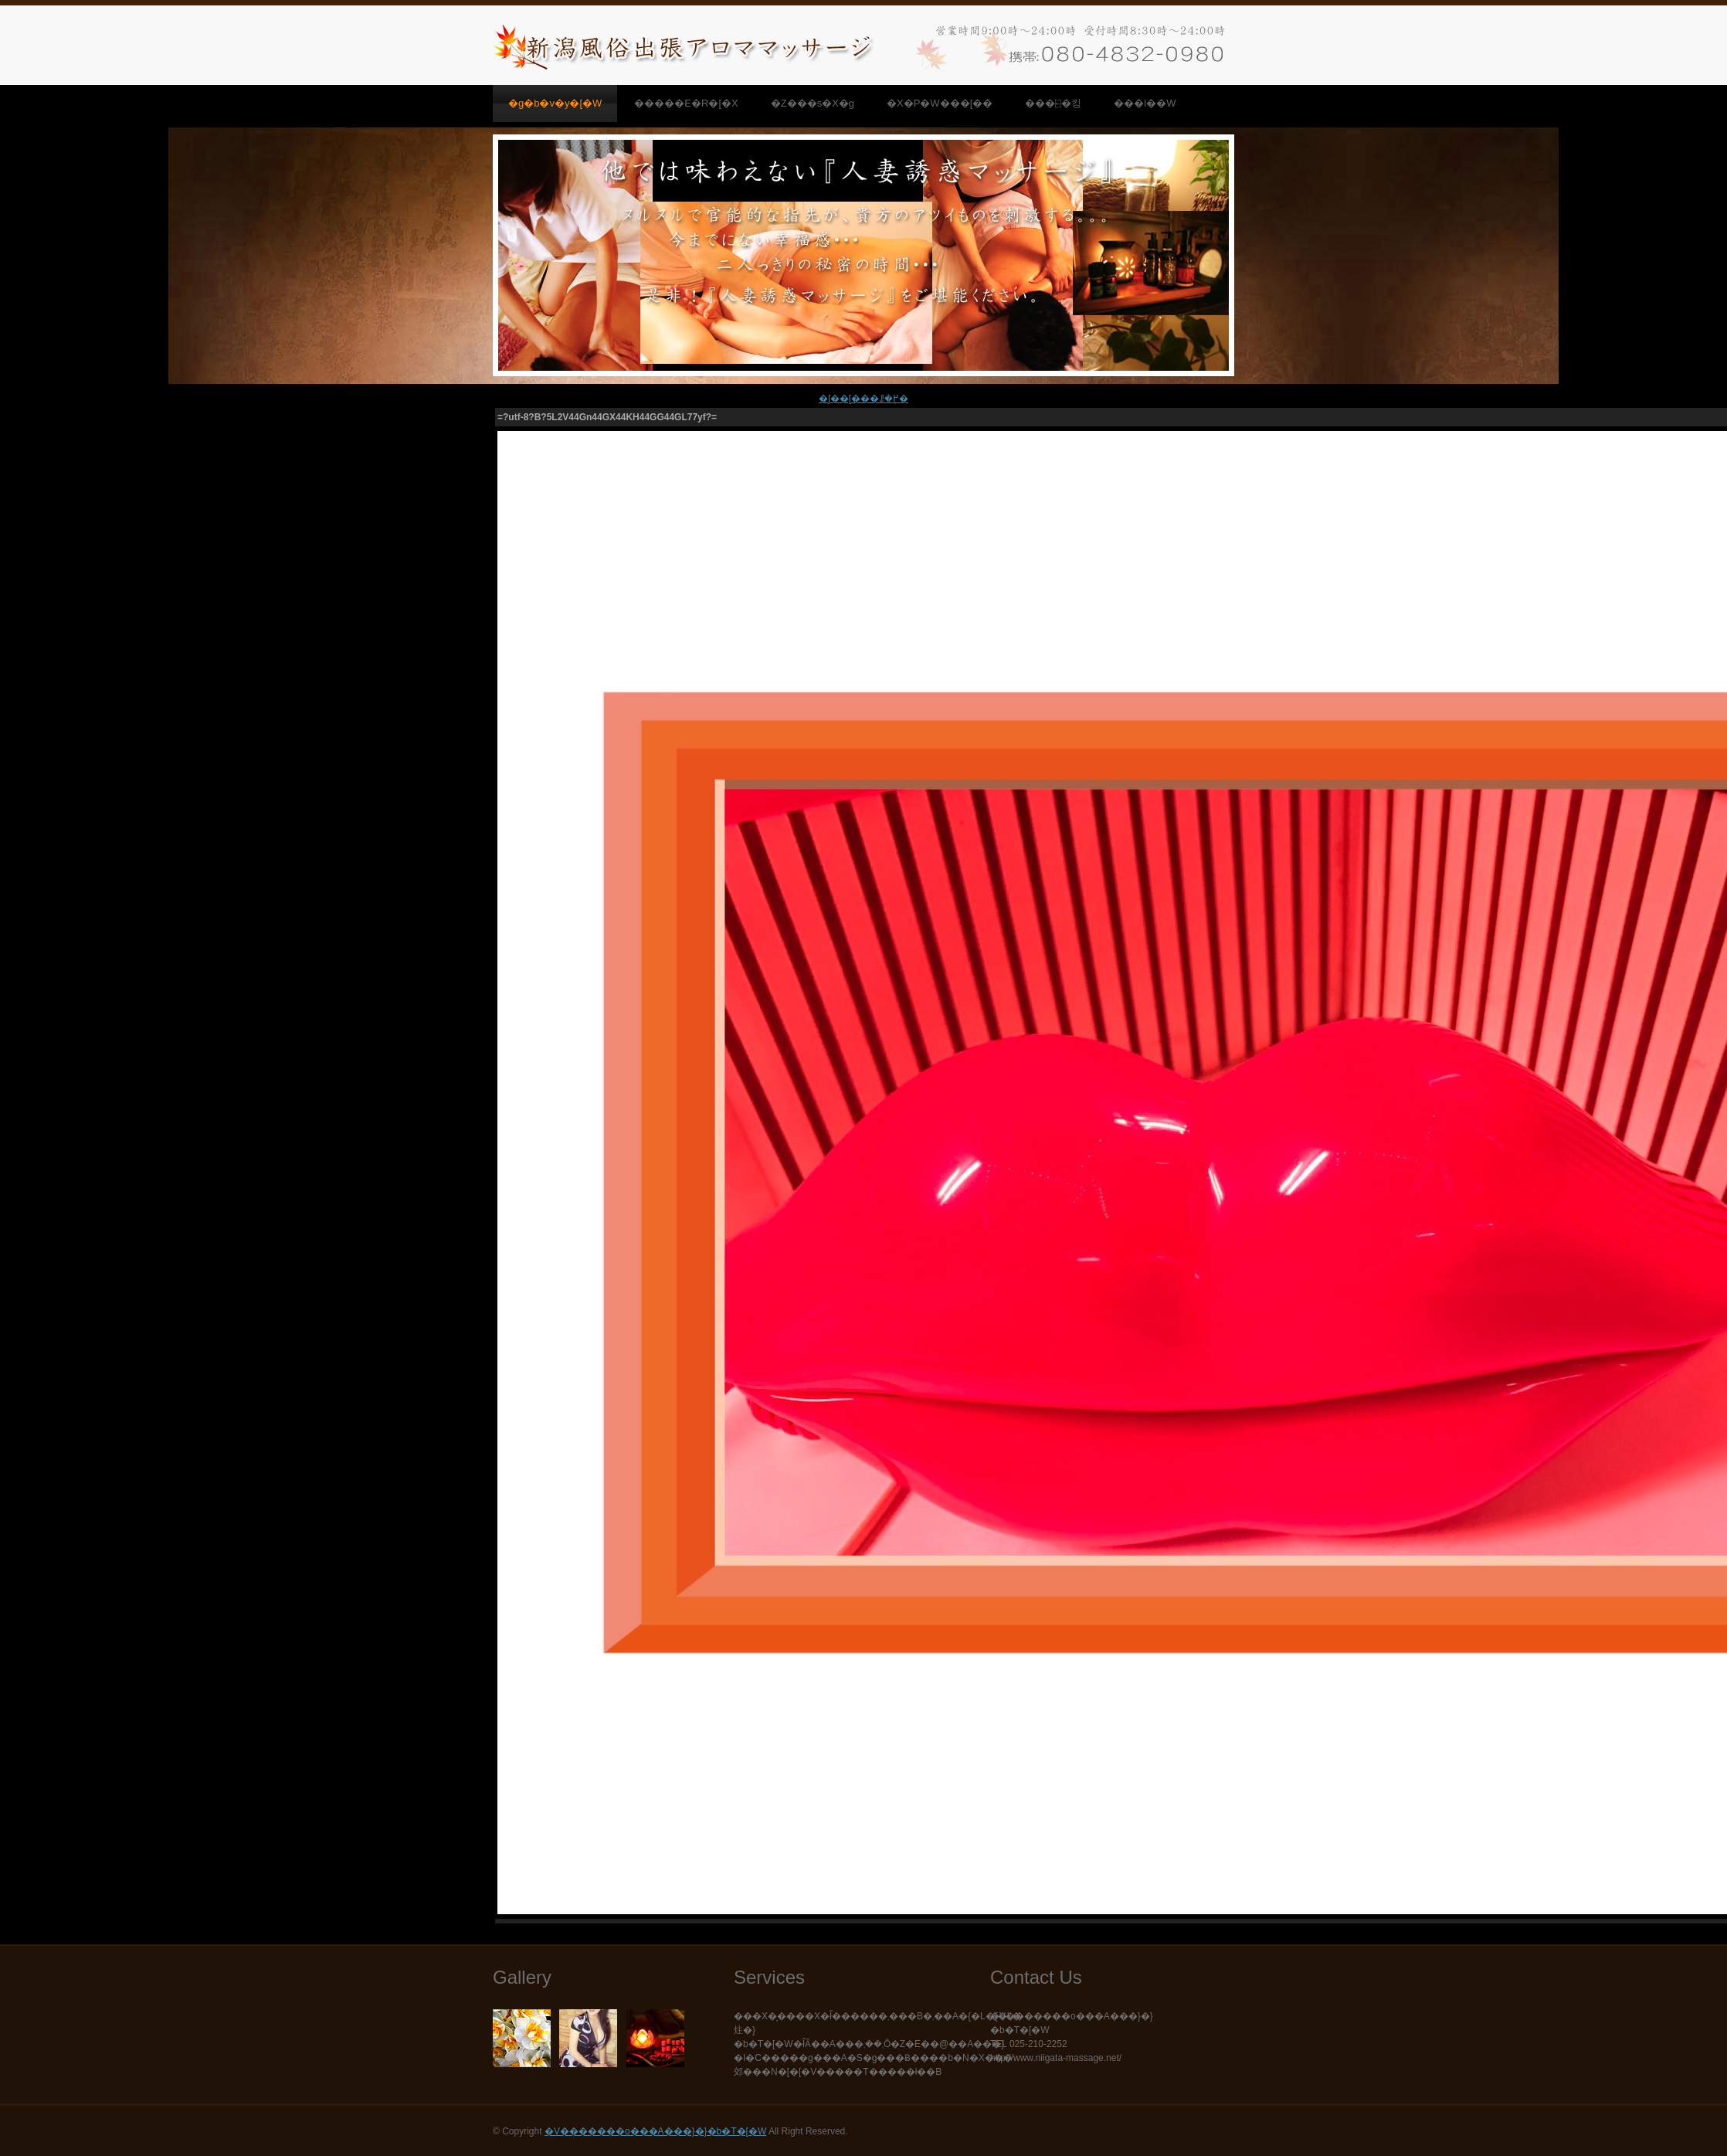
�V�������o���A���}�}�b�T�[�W (655, 2131)
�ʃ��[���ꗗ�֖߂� (863, 398)
